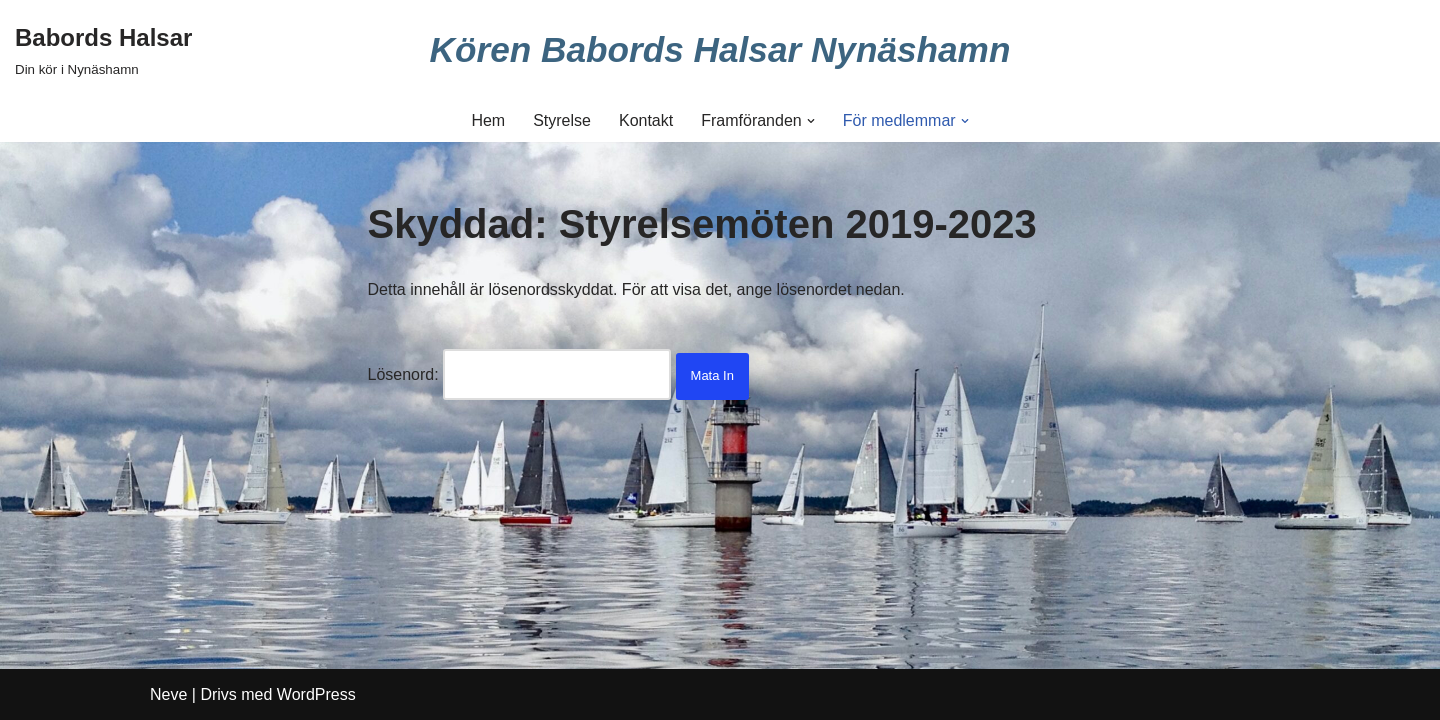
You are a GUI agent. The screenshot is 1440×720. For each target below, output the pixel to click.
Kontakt (646, 120)
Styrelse (562, 120)
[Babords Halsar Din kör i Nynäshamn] (103, 49)
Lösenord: (520, 374)
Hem (488, 120)
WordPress (316, 694)
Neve (168, 694)
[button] (811, 121)
